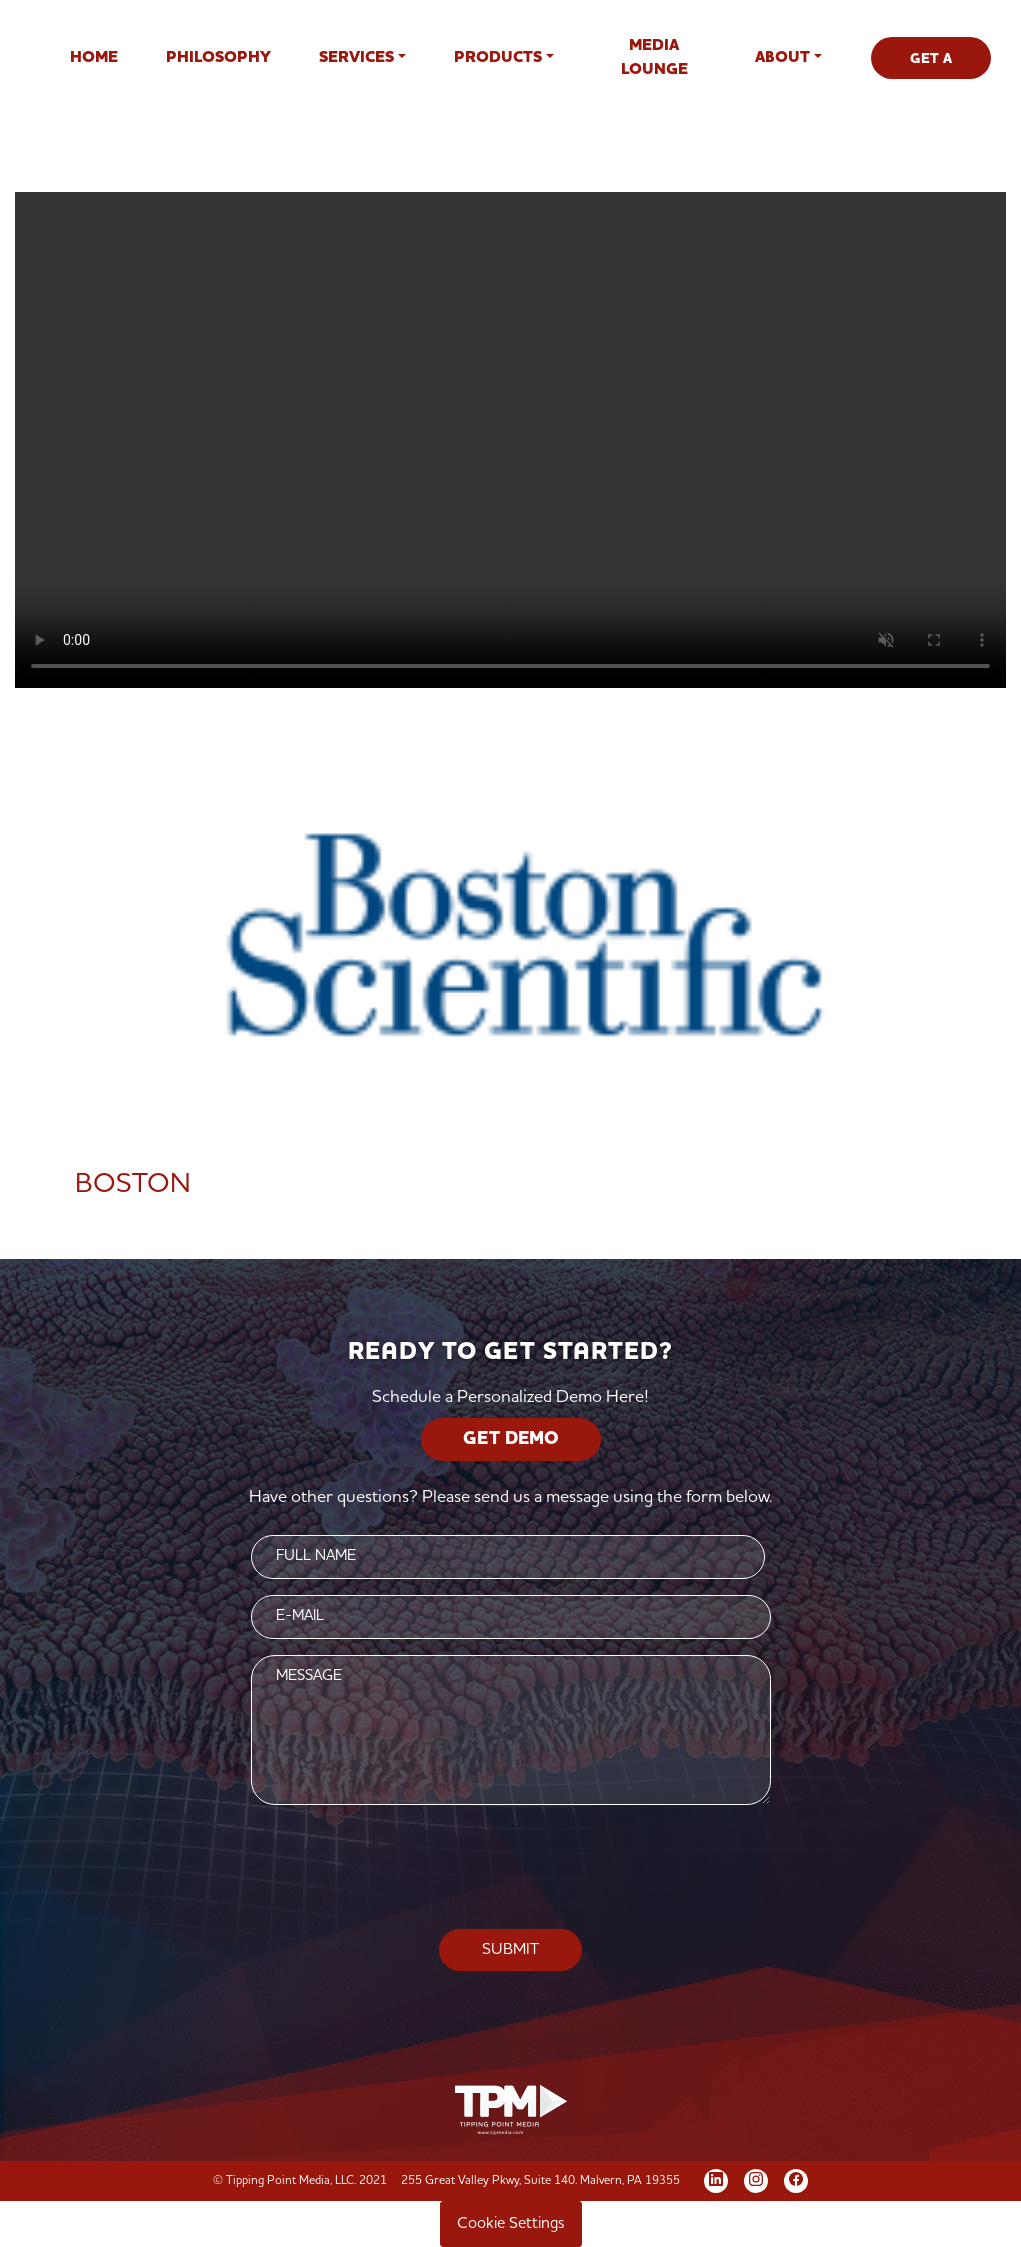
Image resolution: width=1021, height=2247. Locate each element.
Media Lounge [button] (654, 58)
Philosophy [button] (218, 58)
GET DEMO (511, 1439)
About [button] (782, 58)
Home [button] (94, 58)
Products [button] (498, 58)
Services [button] (356, 58)
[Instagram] (756, 2179)
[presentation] (511, 1868)
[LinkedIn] (716, 2179)
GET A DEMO (931, 65)
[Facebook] (796, 2179)
